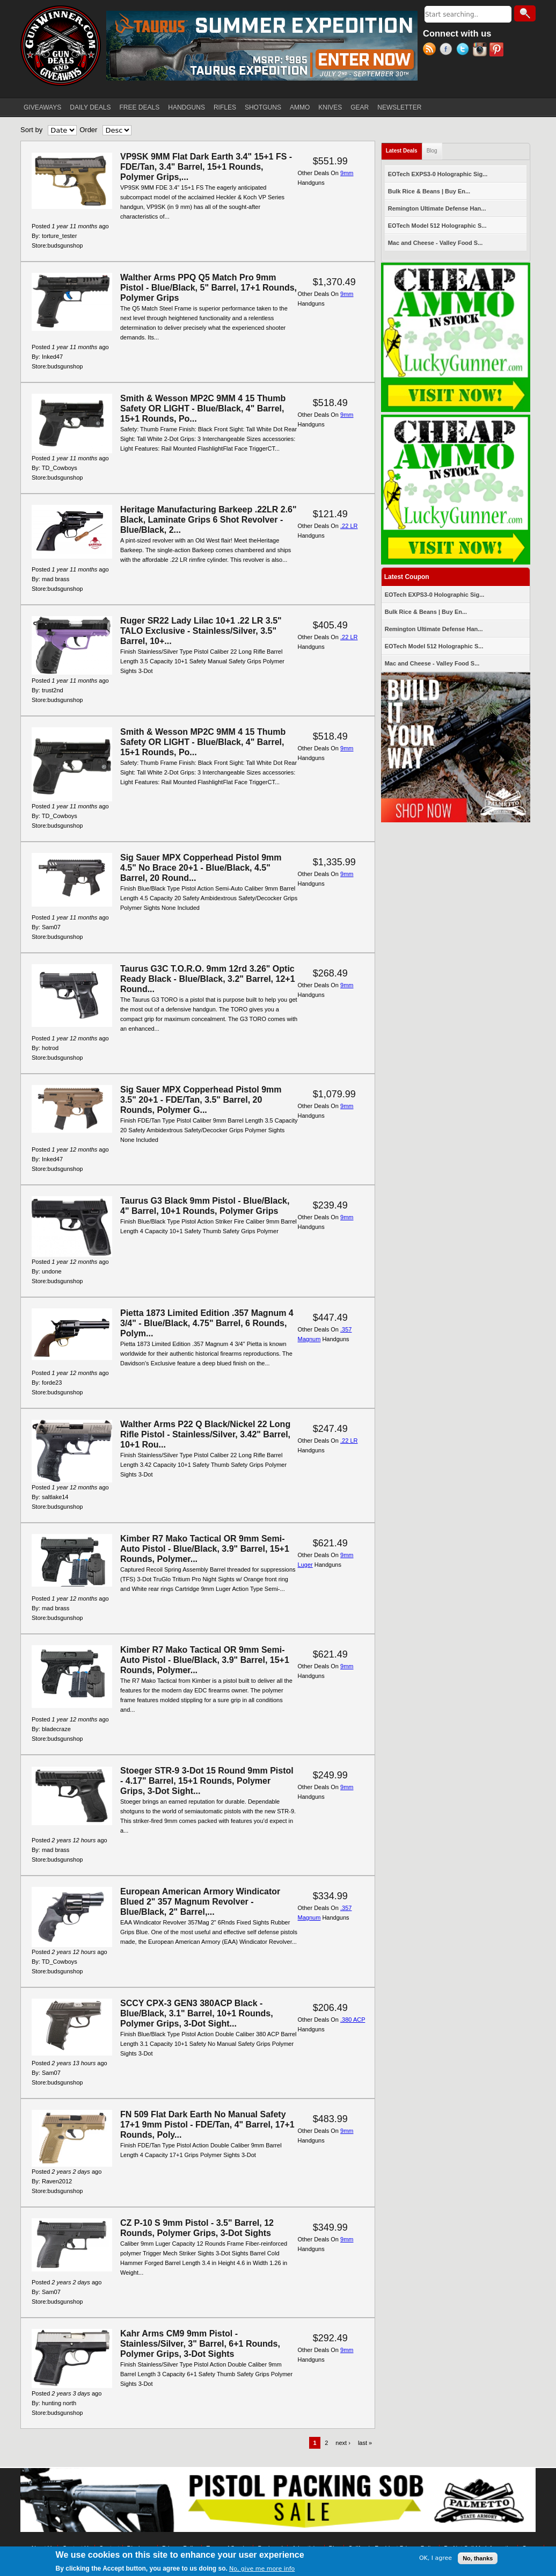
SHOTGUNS (263, 107)
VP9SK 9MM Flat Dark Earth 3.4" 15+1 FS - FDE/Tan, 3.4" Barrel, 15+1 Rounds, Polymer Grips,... (206, 167)
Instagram (481, 50)
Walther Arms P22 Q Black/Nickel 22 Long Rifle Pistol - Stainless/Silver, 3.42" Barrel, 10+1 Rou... (205, 1434)
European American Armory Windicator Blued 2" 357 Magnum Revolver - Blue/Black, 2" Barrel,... (200, 1901)
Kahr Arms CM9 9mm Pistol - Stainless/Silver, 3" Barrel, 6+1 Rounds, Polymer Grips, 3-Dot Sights (200, 2343)
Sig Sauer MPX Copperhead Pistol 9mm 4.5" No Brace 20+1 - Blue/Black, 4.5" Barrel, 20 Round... (201, 867)
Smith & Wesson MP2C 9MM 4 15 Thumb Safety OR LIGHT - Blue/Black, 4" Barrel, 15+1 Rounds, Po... (203, 408)
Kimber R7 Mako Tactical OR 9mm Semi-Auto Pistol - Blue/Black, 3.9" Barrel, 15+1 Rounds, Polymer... (204, 1549)
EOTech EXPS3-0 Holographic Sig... (438, 174)
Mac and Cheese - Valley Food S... (435, 243)
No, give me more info (262, 2568)
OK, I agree (435, 2558)
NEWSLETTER (399, 107)
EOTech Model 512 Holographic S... (437, 225)
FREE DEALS (140, 107)
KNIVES (330, 107)
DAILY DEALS (90, 107)
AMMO (300, 107)
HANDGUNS (186, 107)
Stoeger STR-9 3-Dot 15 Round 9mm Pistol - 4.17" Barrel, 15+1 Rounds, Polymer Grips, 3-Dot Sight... (207, 1781)
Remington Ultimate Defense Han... (437, 208)
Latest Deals (404, 148)
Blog (432, 151)
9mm (346, 173)
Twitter (464, 50)
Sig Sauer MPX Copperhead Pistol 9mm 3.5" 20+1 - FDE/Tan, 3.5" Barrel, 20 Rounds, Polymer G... (201, 1100)
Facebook (448, 50)
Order (88, 130)
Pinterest (497, 50)
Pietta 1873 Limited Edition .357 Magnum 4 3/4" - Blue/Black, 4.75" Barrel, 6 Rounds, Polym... (207, 1323)
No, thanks (478, 2558)
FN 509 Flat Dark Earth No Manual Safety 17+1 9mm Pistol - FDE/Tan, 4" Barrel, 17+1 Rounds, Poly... (207, 2124)
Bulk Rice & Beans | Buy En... (429, 191)
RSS (431, 50)
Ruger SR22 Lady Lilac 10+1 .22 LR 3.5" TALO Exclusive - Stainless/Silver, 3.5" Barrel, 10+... (201, 631)
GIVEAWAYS (42, 107)
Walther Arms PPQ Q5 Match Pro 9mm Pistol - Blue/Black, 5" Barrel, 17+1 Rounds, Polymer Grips (208, 287)
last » (365, 2443)
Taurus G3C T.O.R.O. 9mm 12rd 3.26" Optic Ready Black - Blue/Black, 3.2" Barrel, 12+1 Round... (207, 979)
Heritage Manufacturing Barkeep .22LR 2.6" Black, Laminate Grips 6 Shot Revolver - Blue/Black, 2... (208, 519)
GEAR (359, 107)
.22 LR (348, 526)
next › (342, 2443)
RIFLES (225, 107)
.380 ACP (352, 2019)
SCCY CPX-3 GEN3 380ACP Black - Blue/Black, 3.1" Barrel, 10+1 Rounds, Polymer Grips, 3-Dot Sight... (196, 2013)
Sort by (31, 130)
